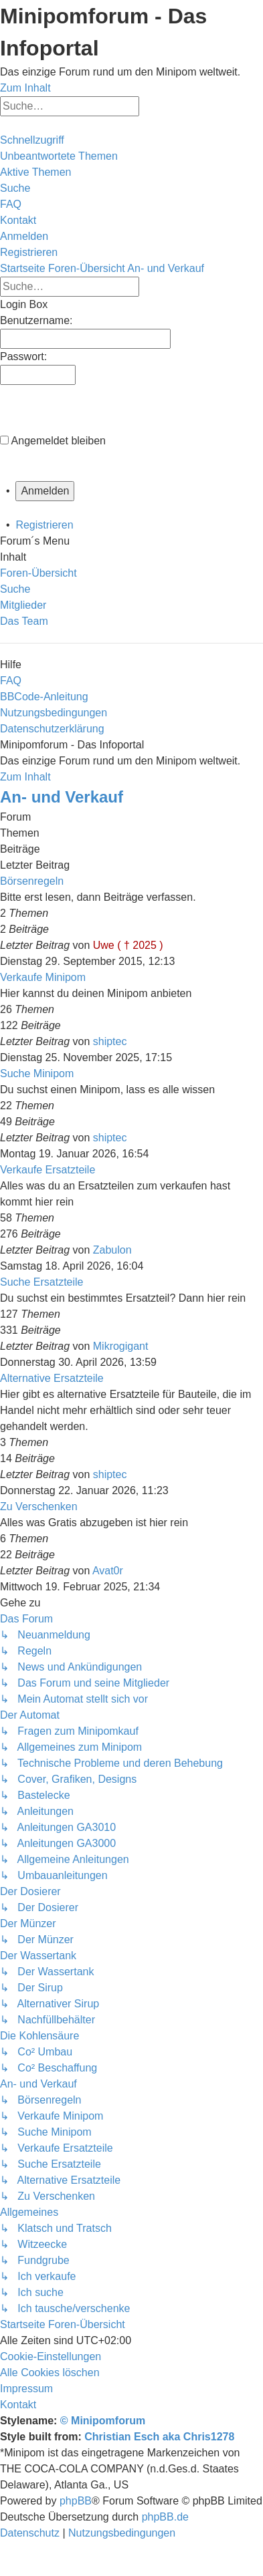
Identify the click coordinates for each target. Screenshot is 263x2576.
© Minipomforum (102, 2420)
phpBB (76, 2501)
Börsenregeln (32, 881)
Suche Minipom (37, 1073)
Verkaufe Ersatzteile (47, 1169)
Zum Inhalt (25, 88)
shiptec (110, 1041)
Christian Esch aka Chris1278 (159, 2436)
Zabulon (112, 1250)
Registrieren (44, 525)
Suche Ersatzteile (42, 1282)
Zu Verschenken (39, 1506)
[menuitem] (59, 156)
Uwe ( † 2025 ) (128, 945)
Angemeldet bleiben (58, 440)
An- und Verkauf (61, 797)
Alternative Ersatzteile (52, 1378)
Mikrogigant (121, 1346)
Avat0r (107, 1570)
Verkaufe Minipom (43, 977)
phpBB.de (165, 2517)
